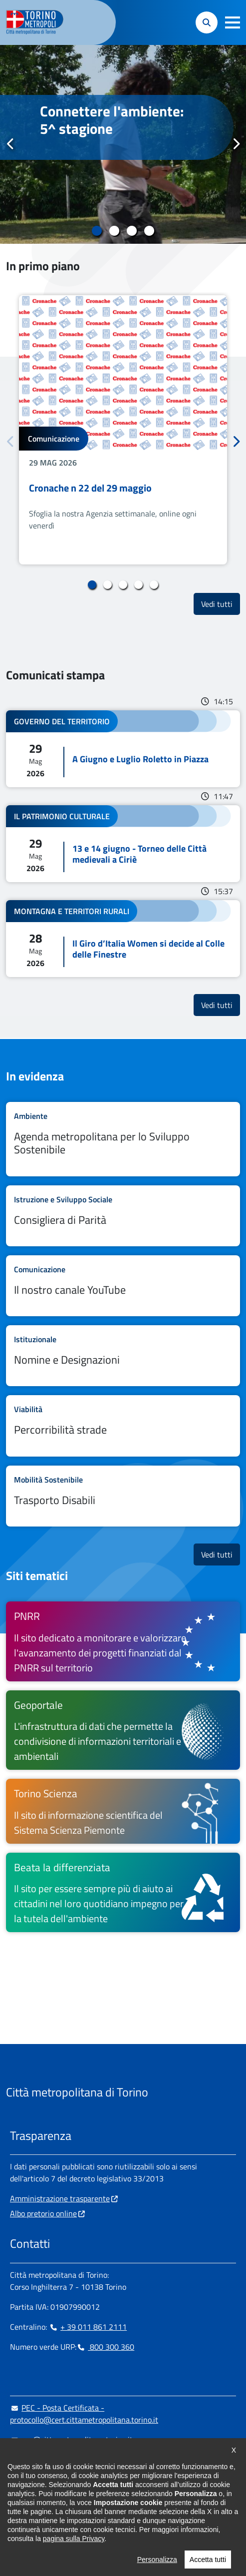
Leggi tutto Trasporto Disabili (123, 1496)
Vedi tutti (220, 603)
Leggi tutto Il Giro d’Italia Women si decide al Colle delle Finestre (123, 938)
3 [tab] (132, 230)
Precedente (10, 143)
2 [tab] (114, 230)
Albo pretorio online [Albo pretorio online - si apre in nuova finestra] (43, 2213)
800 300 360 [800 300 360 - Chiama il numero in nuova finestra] (105, 2347)
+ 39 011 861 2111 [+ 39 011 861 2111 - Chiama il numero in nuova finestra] (88, 2327)
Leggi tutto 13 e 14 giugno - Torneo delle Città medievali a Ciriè (123, 843)
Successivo (235, 143)
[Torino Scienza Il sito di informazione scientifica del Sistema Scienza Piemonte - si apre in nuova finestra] (123, 1811)
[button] (232, 22)
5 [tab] (154, 584)
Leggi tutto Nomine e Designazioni (123, 1355)
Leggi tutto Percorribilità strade (123, 1425)
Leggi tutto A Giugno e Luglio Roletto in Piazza (123, 748)
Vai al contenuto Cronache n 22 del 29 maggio (123, 430)
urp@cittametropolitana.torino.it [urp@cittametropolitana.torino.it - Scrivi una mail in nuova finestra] (71, 2440)
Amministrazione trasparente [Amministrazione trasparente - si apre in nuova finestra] (60, 2198)
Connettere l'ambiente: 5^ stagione (112, 119)
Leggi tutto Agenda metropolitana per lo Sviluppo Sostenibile (123, 1139)
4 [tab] (149, 230)
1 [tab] (97, 230)
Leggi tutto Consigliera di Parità (123, 1215)
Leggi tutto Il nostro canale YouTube (123, 1285)
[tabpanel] (123, 144)
